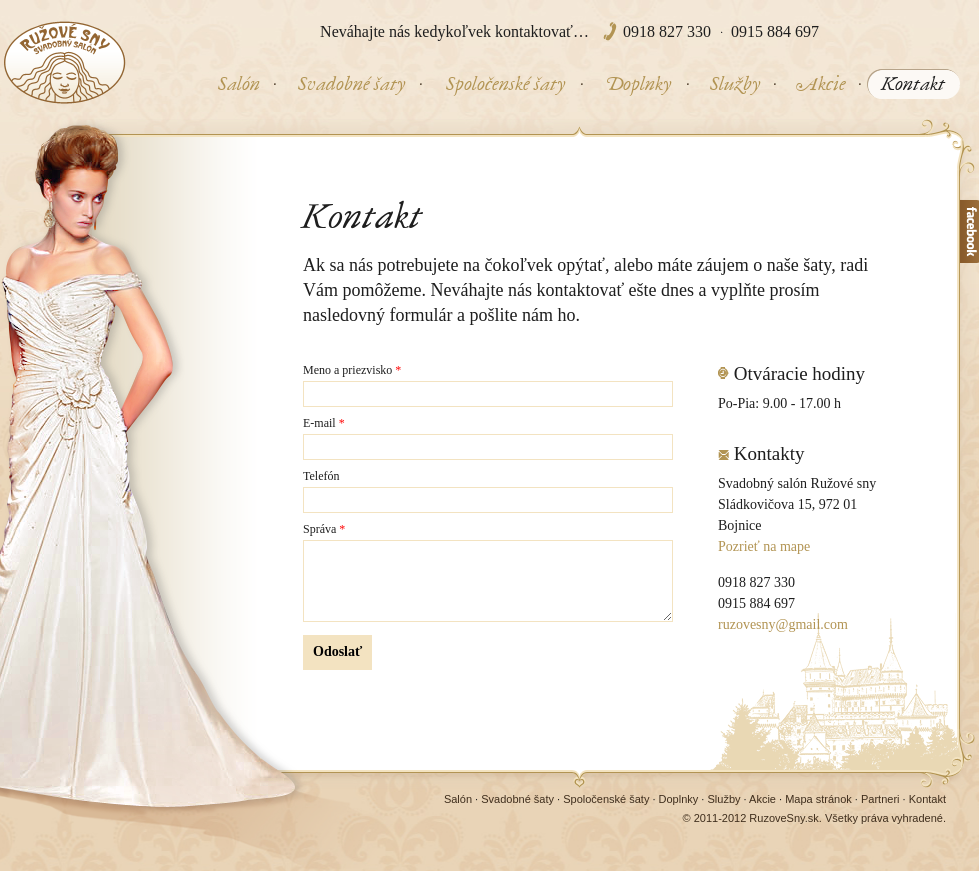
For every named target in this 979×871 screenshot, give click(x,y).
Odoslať (337, 651)
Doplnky (679, 799)
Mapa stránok (818, 799)
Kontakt (927, 799)
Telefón (321, 476)
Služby (723, 799)
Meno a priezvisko (352, 370)
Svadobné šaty (517, 799)
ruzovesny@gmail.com (783, 624)
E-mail (324, 423)
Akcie (762, 799)
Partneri (880, 799)
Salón (458, 799)
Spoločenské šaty (606, 799)
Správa (324, 529)
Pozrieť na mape (764, 546)
